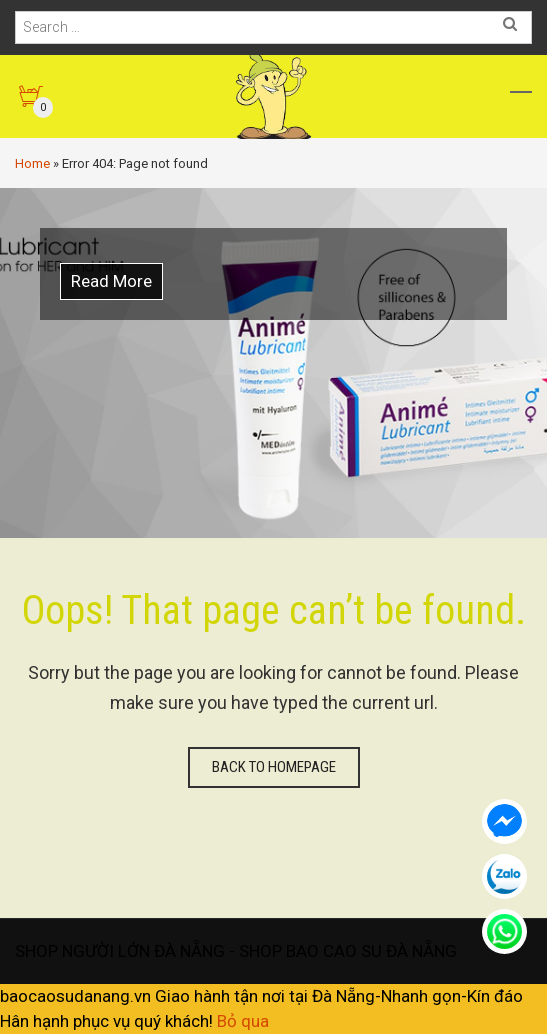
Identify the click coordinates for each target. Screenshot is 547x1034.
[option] (273, 363)
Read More (111, 281)
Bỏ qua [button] (243, 1021)
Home (32, 163)
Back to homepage (274, 767)
